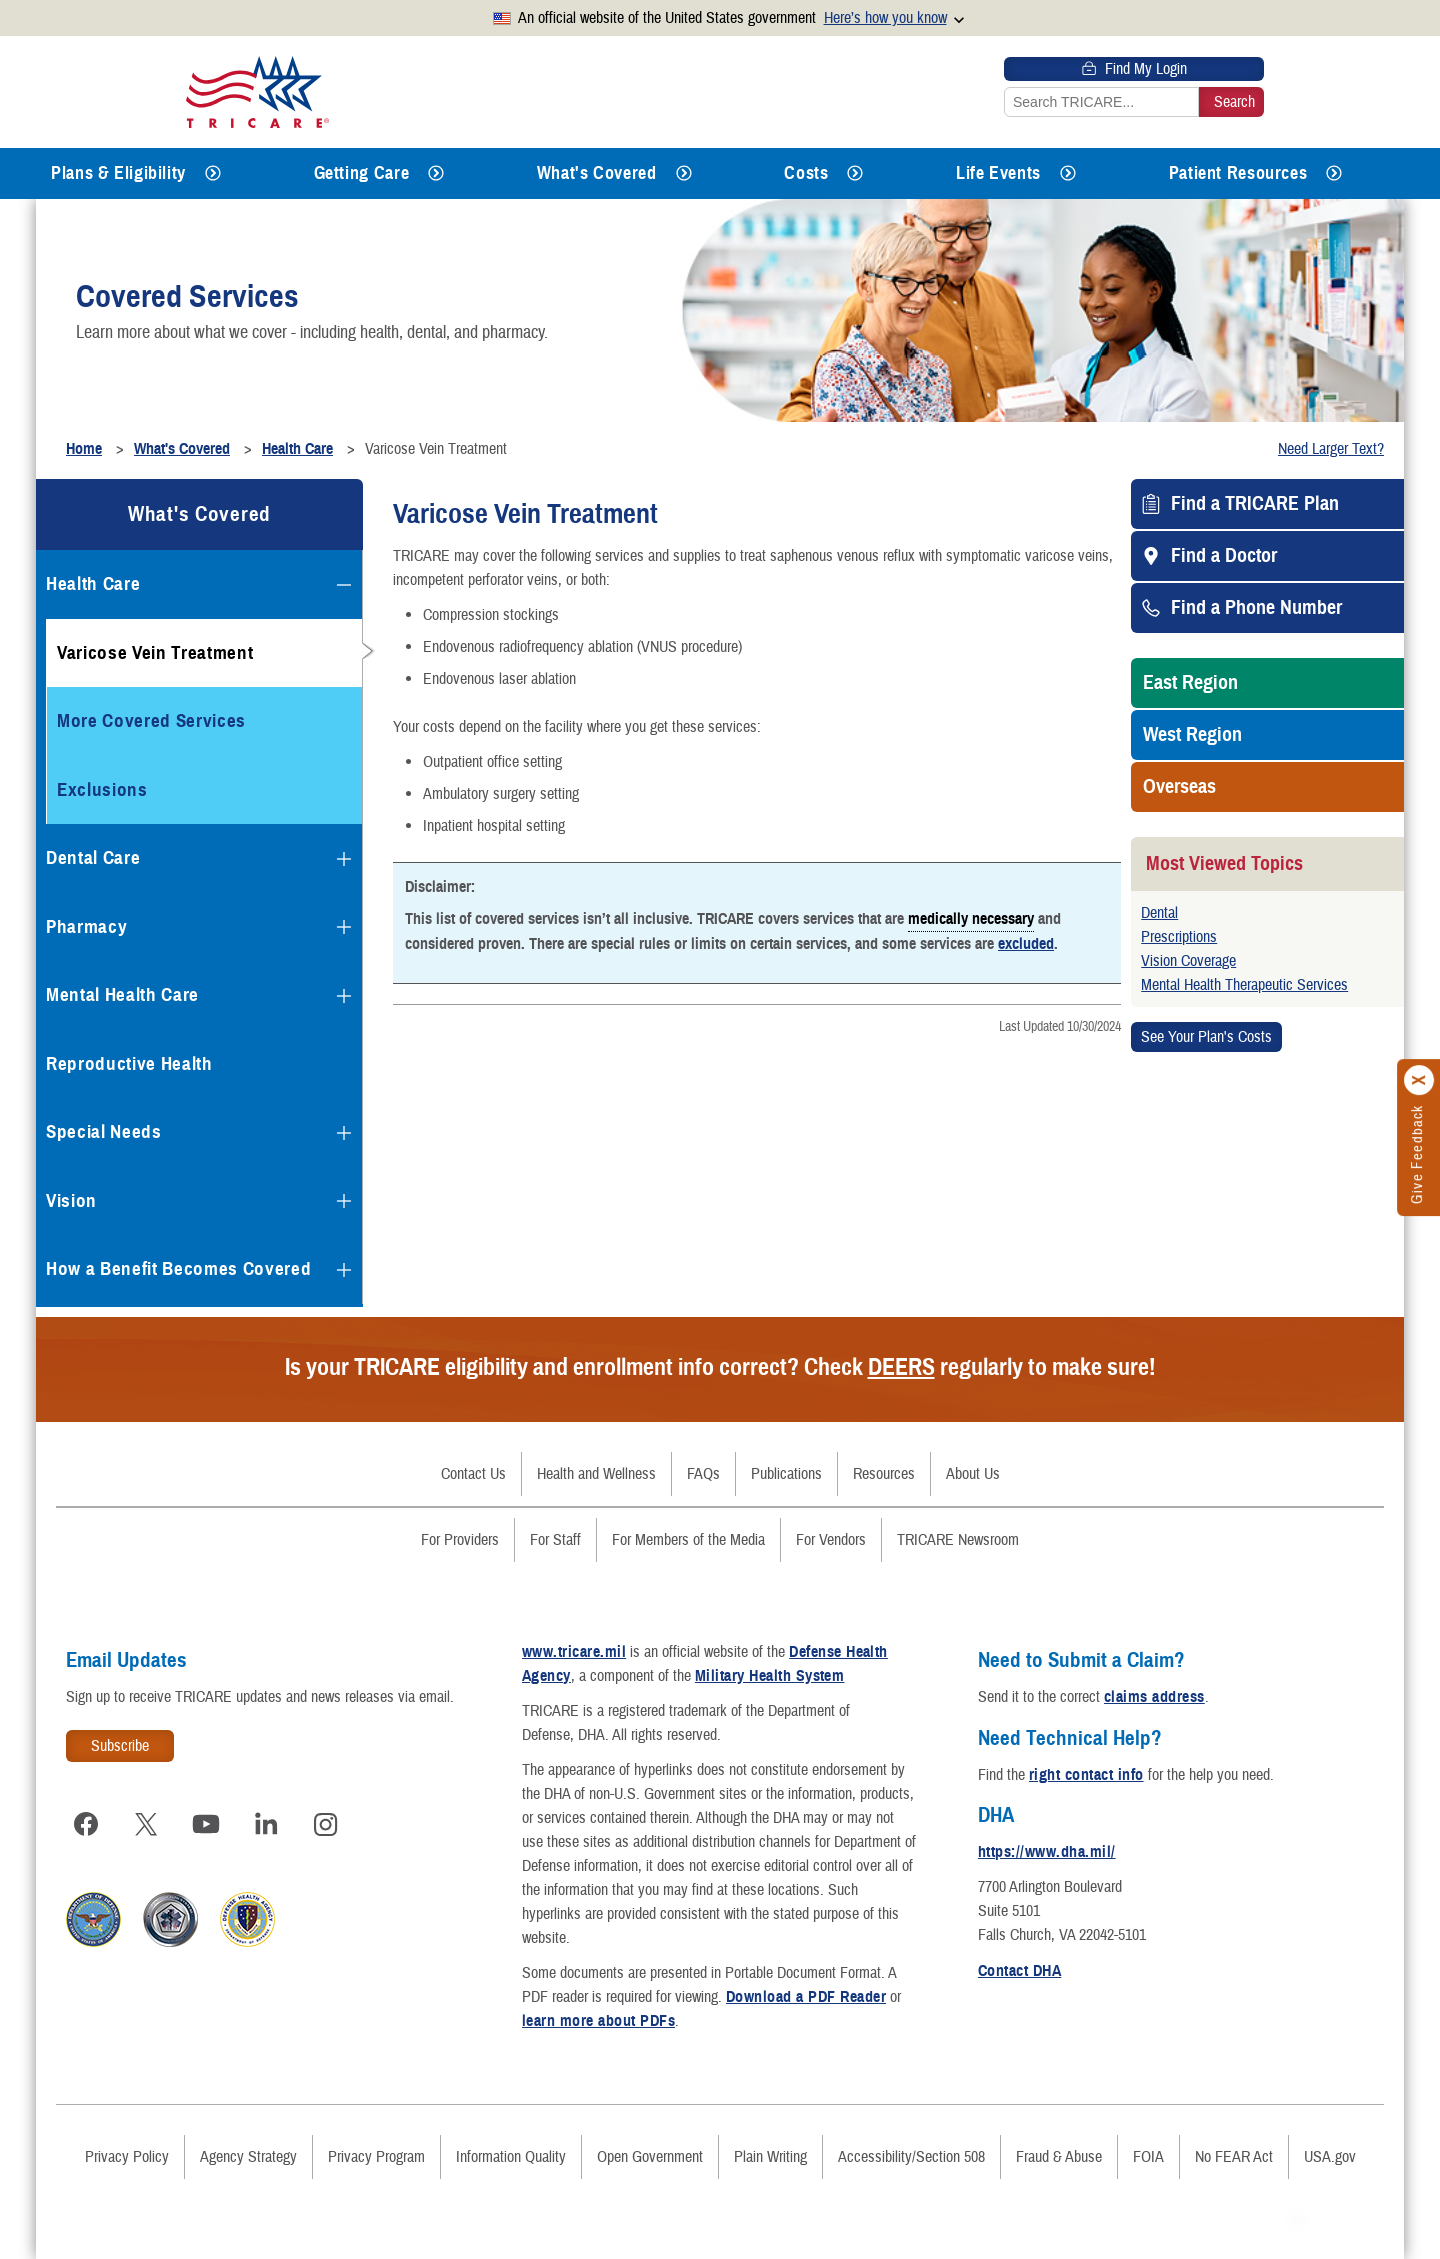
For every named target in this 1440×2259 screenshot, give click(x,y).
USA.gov (1330, 2157)
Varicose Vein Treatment (155, 652)
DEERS (901, 1367)
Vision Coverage (1188, 961)
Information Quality (511, 2157)
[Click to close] (1420, 1080)
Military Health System (770, 1676)
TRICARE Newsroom (958, 1540)
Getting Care (362, 173)
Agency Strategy (248, 2157)
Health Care (93, 583)
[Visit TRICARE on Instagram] (326, 1824)
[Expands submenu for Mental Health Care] (344, 996)
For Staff (555, 1540)
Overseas (1179, 787)
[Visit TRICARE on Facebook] (86, 1824)
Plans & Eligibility (118, 173)
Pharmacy (86, 926)
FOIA (1148, 2157)
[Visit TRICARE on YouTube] (206, 1824)
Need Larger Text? (1331, 449)
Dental (1159, 913)
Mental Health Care (122, 994)
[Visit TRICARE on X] (146, 1824)
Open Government (650, 2157)
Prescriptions (1179, 937)
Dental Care (93, 857)
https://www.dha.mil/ (1047, 1852)
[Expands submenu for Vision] (344, 1201)
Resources (884, 1474)
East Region (1190, 683)
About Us (973, 1474)
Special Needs (104, 1131)
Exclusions (102, 789)
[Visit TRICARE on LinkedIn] (266, 1824)
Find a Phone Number (1256, 608)
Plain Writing (770, 2157)
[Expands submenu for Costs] (855, 173)
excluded (1026, 944)
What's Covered (597, 173)
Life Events (998, 173)
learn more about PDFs (598, 2021)
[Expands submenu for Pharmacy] (344, 927)
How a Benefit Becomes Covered (178, 1268)
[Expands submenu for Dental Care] (344, 859)
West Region (1192, 735)
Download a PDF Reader (806, 1997)
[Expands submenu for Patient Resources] (1334, 173)
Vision (71, 1200)
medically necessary (971, 918)
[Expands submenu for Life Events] (1068, 173)
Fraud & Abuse (1059, 2157)
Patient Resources (1238, 173)
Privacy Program (376, 2157)
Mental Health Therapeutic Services (1244, 985)
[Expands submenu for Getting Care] (436, 173)
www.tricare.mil (574, 1652)
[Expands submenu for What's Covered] (684, 173)
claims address (1154, 1697)
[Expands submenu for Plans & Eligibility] (213, 173)
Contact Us (473, 1474)
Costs (806, 173)
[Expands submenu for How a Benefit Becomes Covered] (344, 1270)
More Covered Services (151, 720)
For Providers (460, 1540)
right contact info (1086, 1775)
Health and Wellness (596, 1474)
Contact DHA (1019, 1971)
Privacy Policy (127, 2157)
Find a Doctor (1224, 556)
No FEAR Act (1234, 2157)
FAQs (703, 1474)
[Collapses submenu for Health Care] (344, 585)
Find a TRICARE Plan (1255, 504)
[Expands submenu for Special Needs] (344, 1133)
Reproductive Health (129, 1063)
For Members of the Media (688, 1540)
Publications (786, 1474)
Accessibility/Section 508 (911, 2157)
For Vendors (831, 1540)
